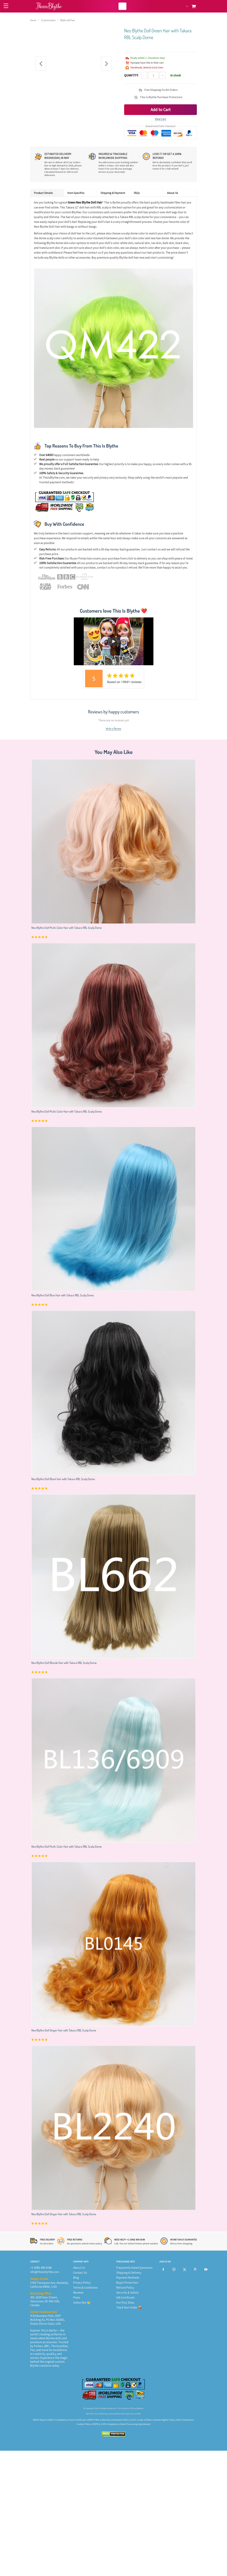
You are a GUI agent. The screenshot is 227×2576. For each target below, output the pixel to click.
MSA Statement (163, 2419)
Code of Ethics (128, 2419)
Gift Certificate (125, 2297)
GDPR (80, 2419)
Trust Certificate (69, 2419)
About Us (79, 2268)
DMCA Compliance (52, 2419)
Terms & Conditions (85, 2288)
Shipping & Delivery (128, 2273)
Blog (76, 2278)
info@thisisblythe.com (44, 2272)
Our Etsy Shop (125, 2302)
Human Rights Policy (145, 2419)
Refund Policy (125, 2288)
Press (76, 2297)
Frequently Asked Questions (134, 2268)
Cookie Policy (177, 2419)
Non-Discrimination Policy (103, 2419)
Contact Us (80, 2273)
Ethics (87, 2419)
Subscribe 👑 (81, 2302)
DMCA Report (37, 2419)
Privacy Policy (82, 2283)
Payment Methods (127, 2278)
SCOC (118, 2419)
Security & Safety (127, 2292)
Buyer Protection (127, 2283)
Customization (48, 20)
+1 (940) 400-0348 (41, 2268)
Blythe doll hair (67, 20)
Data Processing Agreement (119, 2424)
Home (33, 20)
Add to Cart (161, 109)
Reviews (78, 2292)
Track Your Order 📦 (129, 2307)
